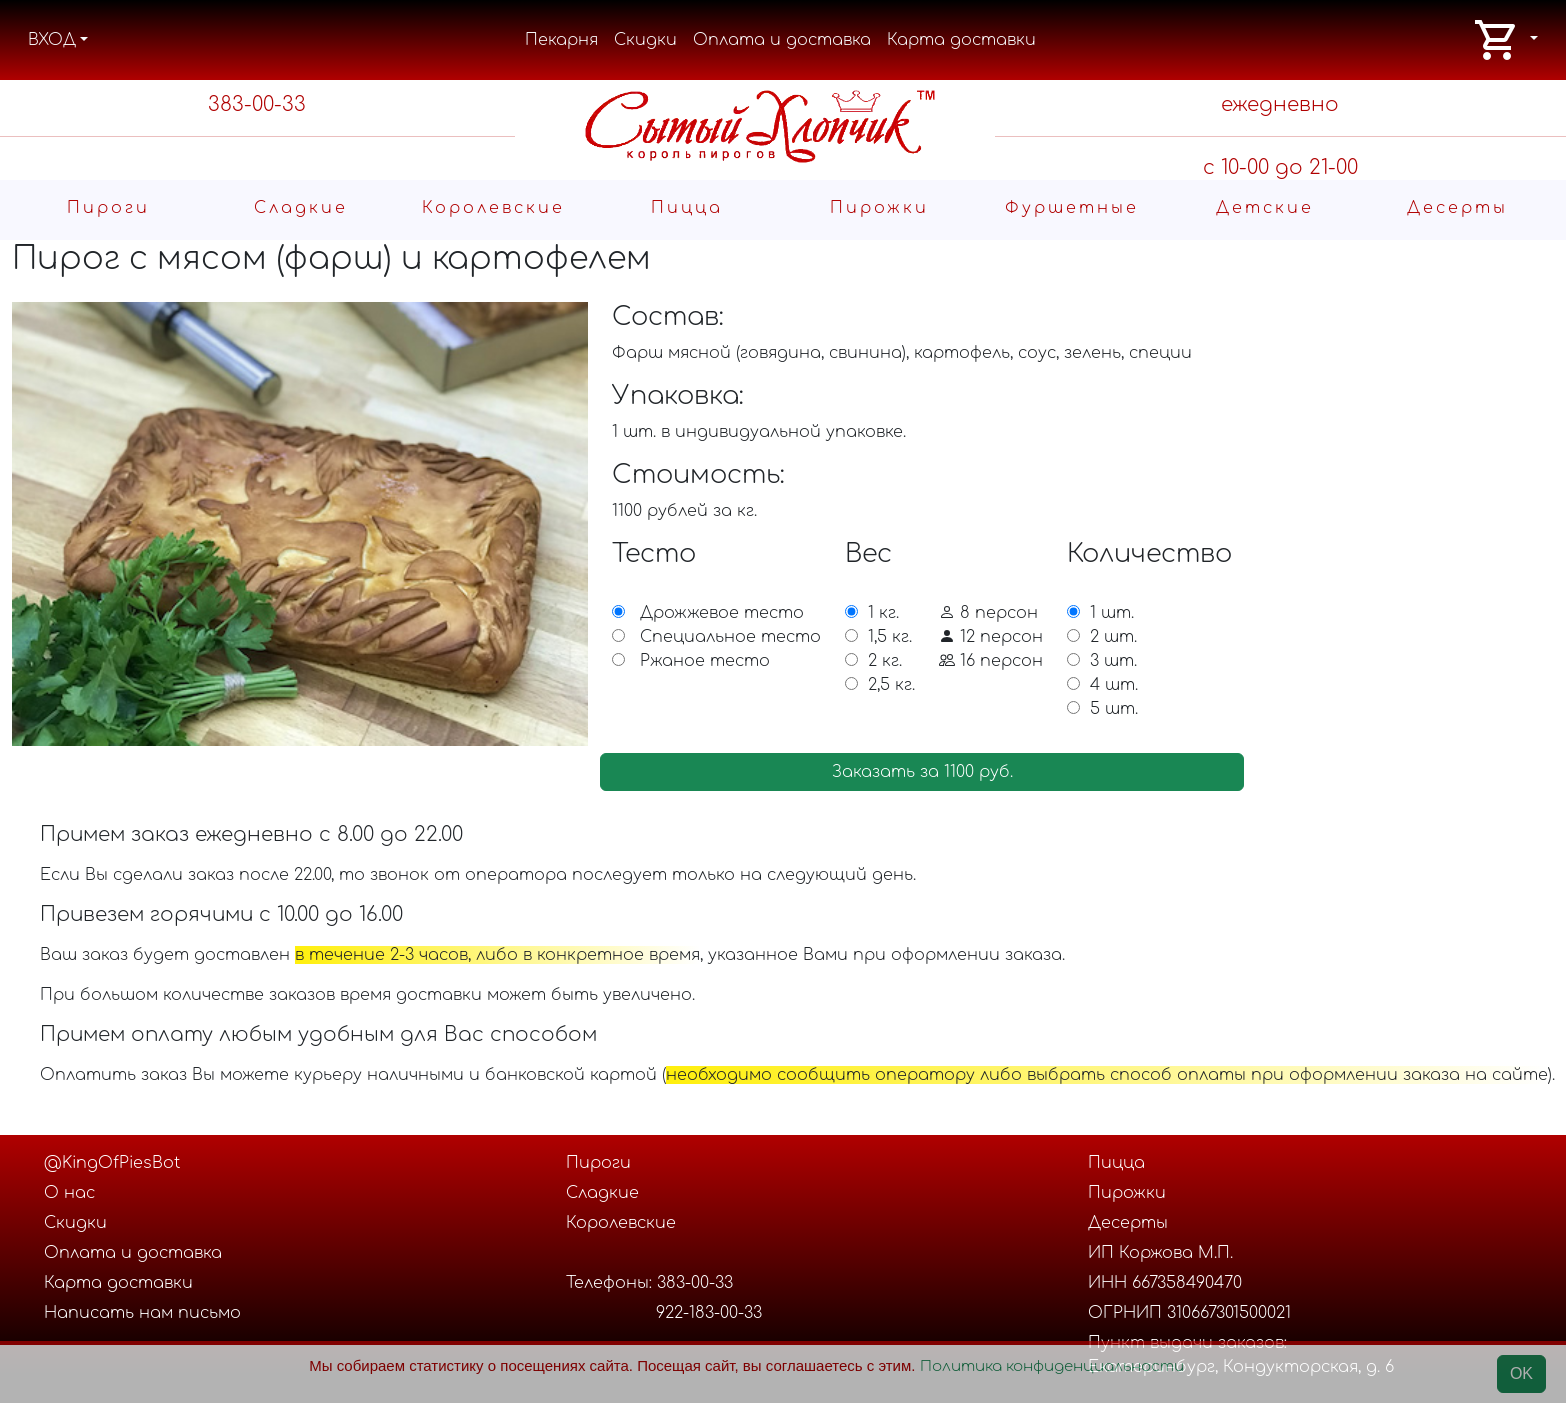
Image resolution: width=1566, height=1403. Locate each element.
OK (1521, 1373)
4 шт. (1114, 685)
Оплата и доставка (782, 40)
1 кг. (883, 613)
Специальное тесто (730, 637)
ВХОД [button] (52, 40)
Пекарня (561, 40)
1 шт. (1112, 613)
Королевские (493, 208)
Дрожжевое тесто (722, 613)
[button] (1505, 40)
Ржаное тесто (705, 661)
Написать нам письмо (142, 1313)
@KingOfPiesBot (112, 1163)
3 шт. (1113, 661)
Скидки (645, 40)
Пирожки (879, 208)
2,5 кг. (891, 685)
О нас (69, 1193)
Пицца (687, 208)
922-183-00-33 (709, 1313)
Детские (1265, 208)
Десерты (1457, 208)
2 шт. (1113, 637)
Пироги (108, 208)
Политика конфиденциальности (1052, 1366)
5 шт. (1114, 709)
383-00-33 (257, 104)
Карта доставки (961, 40)
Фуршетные (1072, 208)
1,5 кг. (890, 637)
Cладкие (301, 208)
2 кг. (885, 661)
